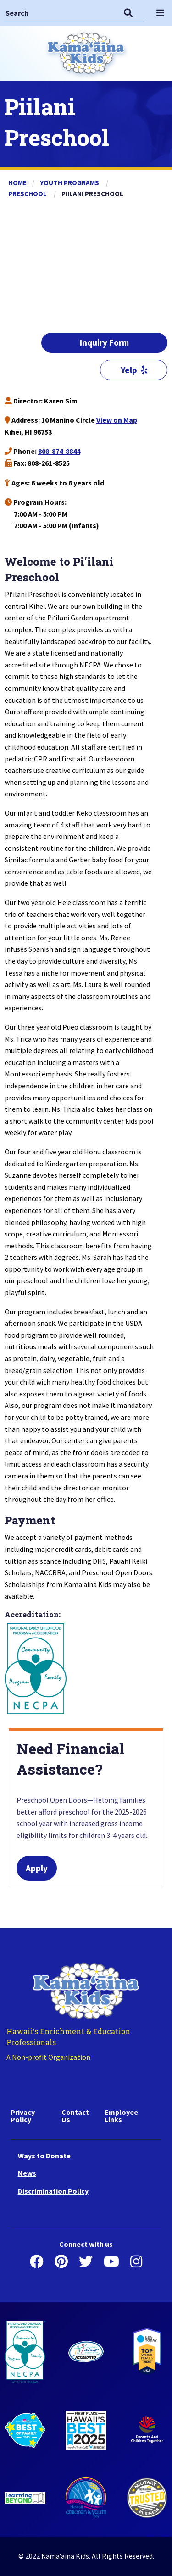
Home (17, 182)
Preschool (28, 193)
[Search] (60, 13)
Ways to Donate (44, 2155)
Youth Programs (70, 182)
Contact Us (75, 2115)
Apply (37, 1868)
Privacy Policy (23, 2115)
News (27, 2173)
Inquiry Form (104, 342)
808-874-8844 (59, 451)
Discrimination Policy (53, 2190)
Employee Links (121, 2115)
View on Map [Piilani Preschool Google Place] (116, 420)
